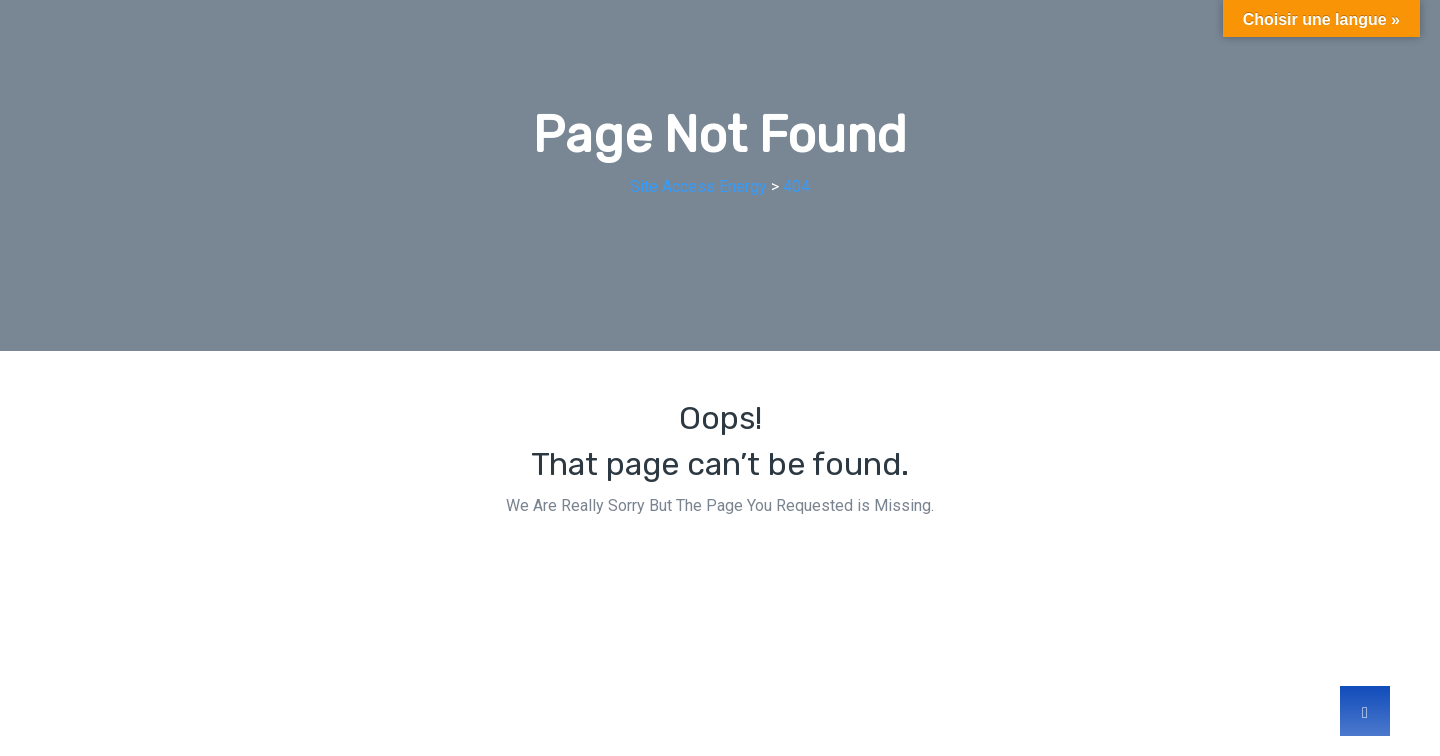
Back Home (720, 565)
